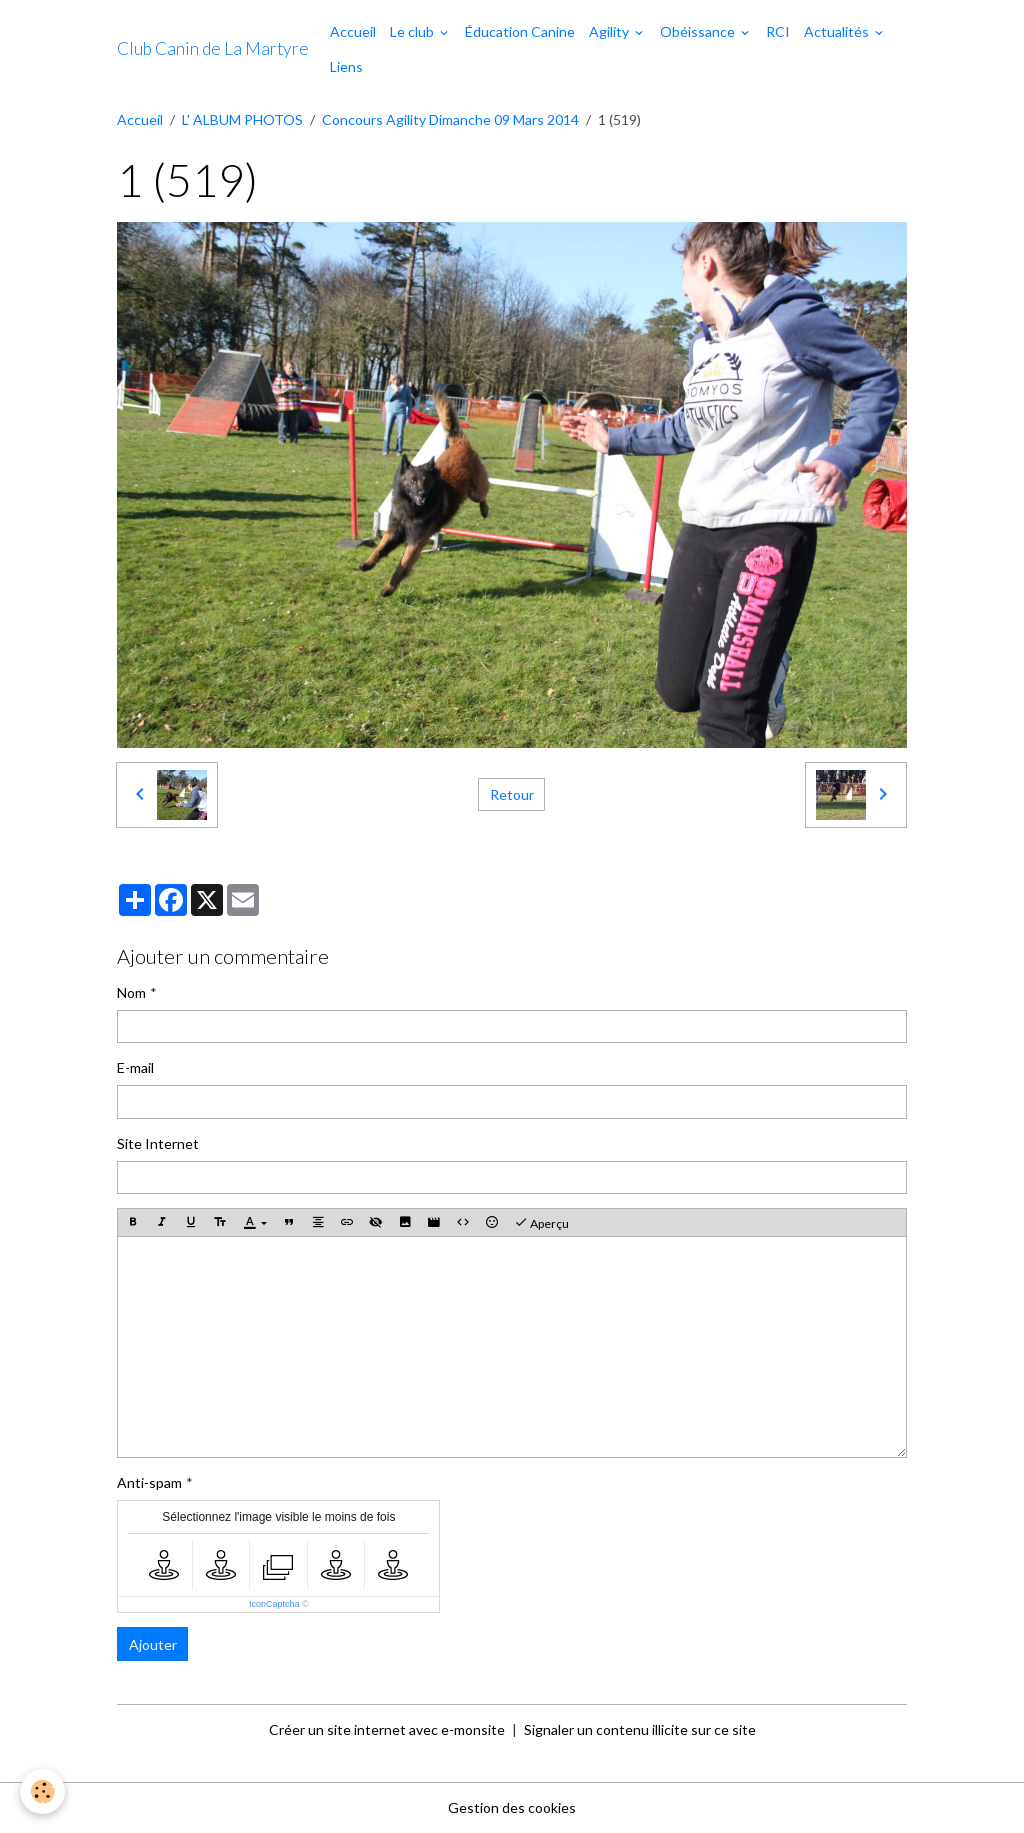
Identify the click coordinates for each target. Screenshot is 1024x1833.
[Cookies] (42, 1791)
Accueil (353, 31)
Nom (131, 992)
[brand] (213, 49)
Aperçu (541, 1223)
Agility (610, 31)
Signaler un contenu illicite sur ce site (640, 1729)
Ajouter (153, 1644)
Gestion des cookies (512, 1807)
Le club (413, 31)
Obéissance (699, 31)
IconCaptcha (274, 1604)
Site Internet (158, 1143)
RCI (778, 31)
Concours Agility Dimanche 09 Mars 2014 (450, 119)
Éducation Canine (520, 31)
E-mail (135, 1067)
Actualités (838, 31)
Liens (346, 66)
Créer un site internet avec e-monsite (387, 1729)
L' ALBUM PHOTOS (242, 119)
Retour (512, 794)
